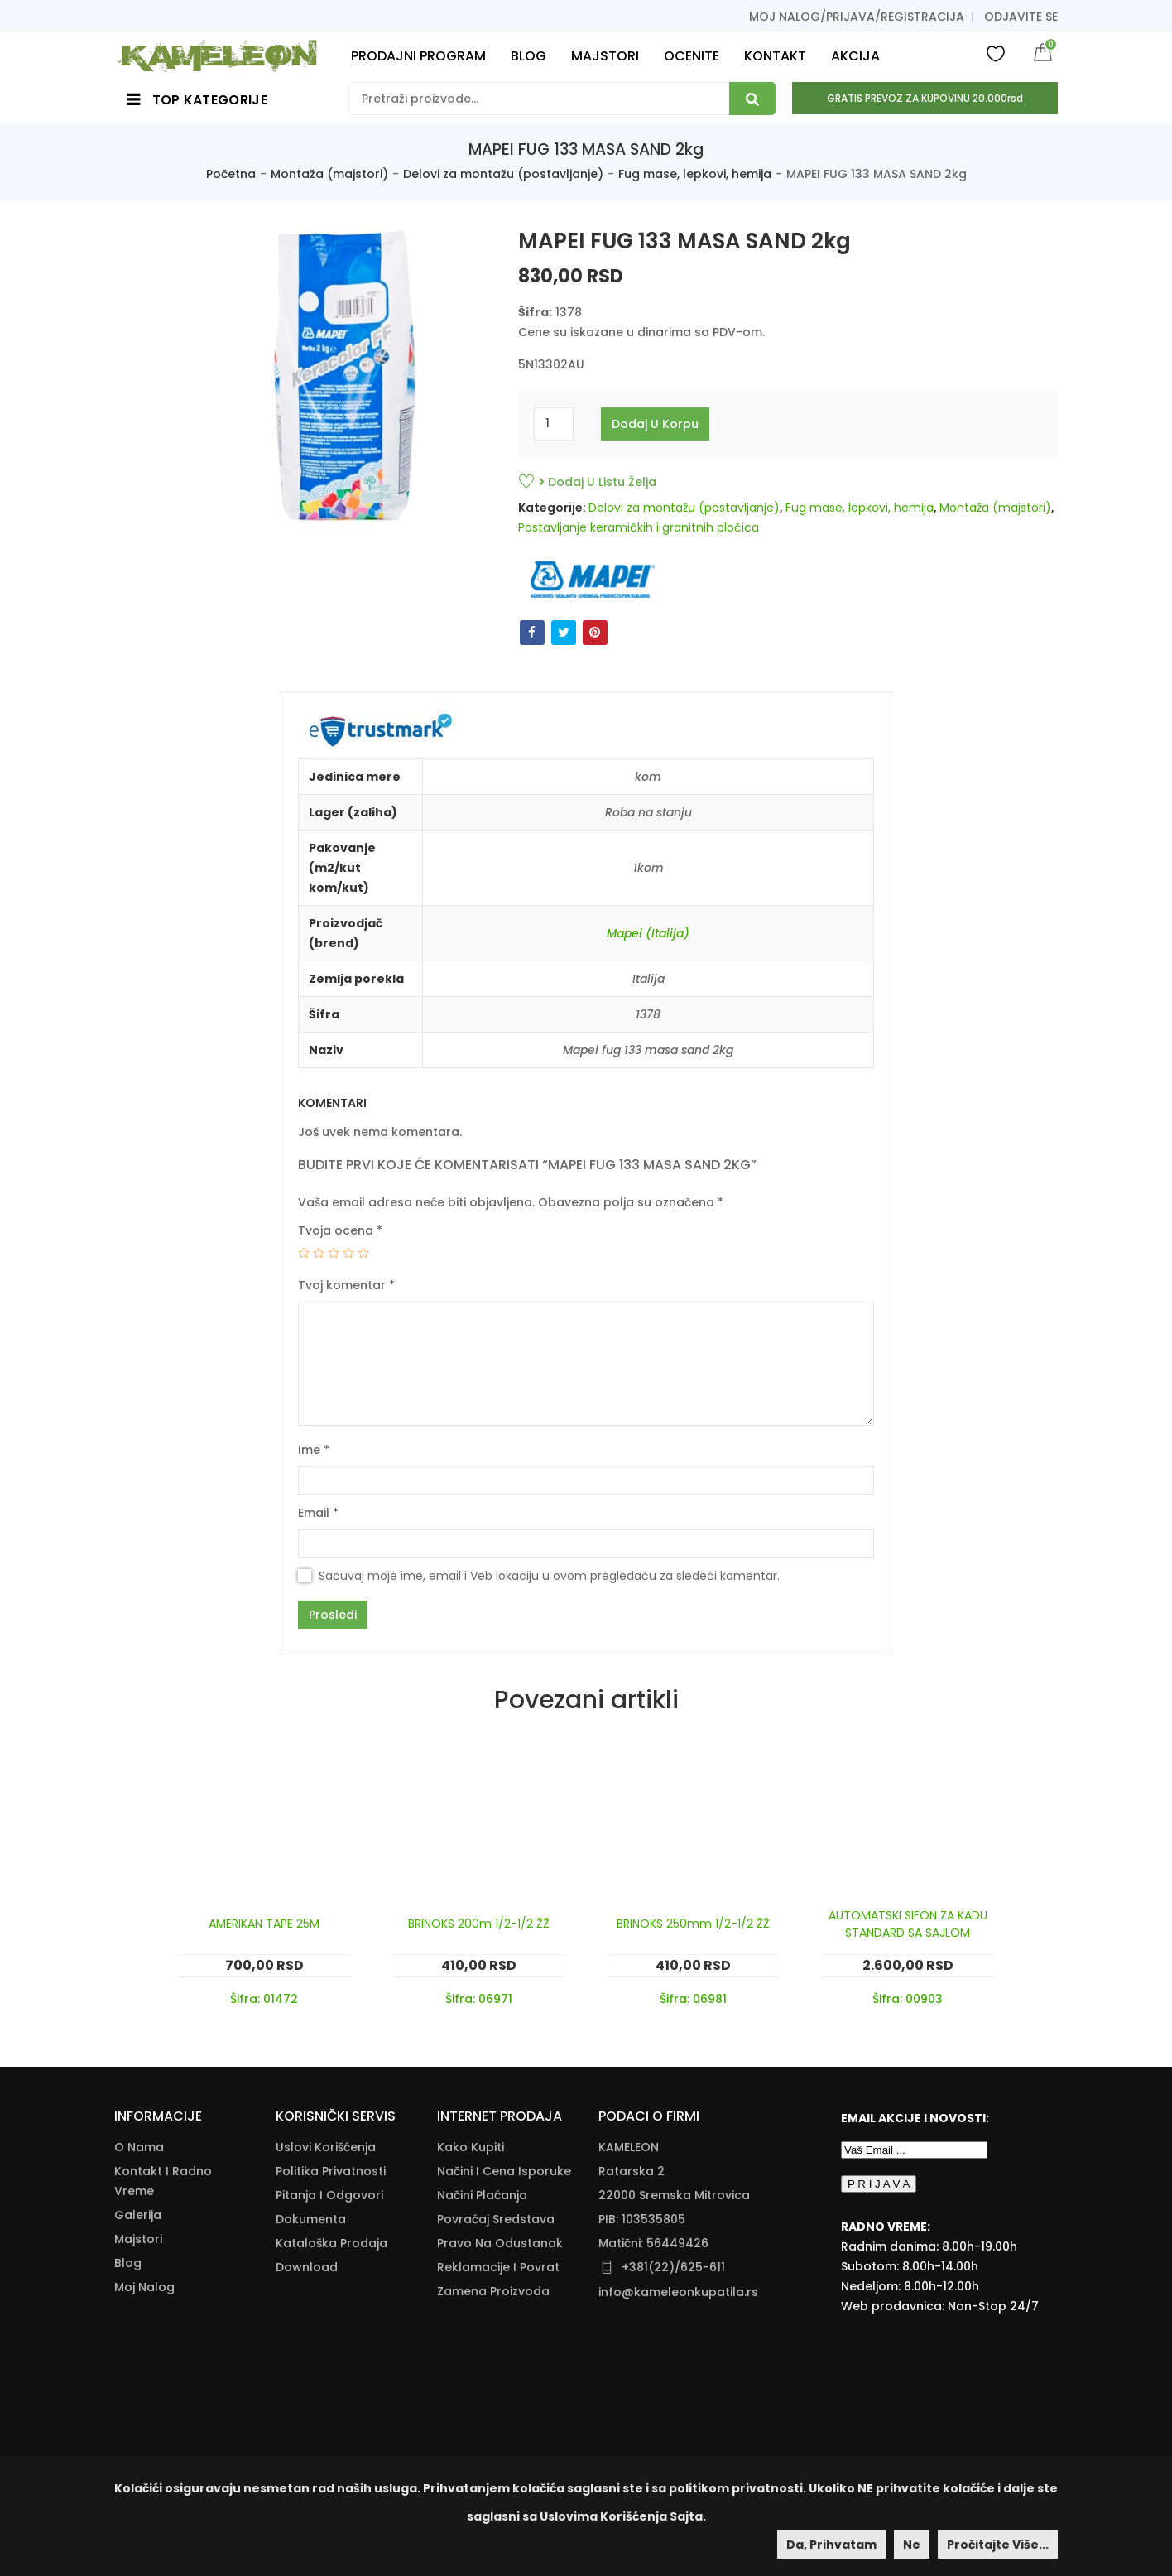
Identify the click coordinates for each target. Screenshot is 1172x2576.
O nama (139, 2147)
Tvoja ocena (340, 1230)
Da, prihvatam (831, 2544)
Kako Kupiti (470, 2147)
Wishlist (995, 53)
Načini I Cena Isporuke (504, 2171)
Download (307, 2267)
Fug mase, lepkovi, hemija (694, 174)
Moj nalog (144, 2287)
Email (318, 1513)
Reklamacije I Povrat (498, 2267)
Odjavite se (1021, 16)
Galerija (137, 2215)
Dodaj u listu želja (597, 482)
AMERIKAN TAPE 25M (264, 1923)
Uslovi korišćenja (326, 2147)
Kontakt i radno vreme (163, 2181)
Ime (313, 1450)
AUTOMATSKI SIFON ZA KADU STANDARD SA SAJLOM (908, 1924)
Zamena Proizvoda (493, 2291)
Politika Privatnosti (331, 2171)
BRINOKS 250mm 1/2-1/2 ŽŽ (693, 1923)
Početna (231, 174)
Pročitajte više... (998, 2544)
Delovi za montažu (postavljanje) (503, 174)
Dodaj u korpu (655, 424)
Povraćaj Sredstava (496, 2219)
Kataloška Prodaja (331, 2243)
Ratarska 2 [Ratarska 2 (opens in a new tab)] (631, 2171)
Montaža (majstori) (329, 174)
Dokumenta (311, 2219)
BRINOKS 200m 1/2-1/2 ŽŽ (479, 1923)
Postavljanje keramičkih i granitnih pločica (638, 527)
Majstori (138, 2239)
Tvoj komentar (346, 1285)
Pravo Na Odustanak (500, 2243)
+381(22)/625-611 (673, 2267)
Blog (128, 2263)
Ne (911, 2544)
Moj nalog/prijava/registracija (856, 16)
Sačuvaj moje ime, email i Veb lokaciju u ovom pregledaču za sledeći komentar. (549, 1575)
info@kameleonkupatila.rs (678, 2292)
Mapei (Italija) (648, 933)
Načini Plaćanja (482, 2195)
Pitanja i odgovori (329, 2195)
